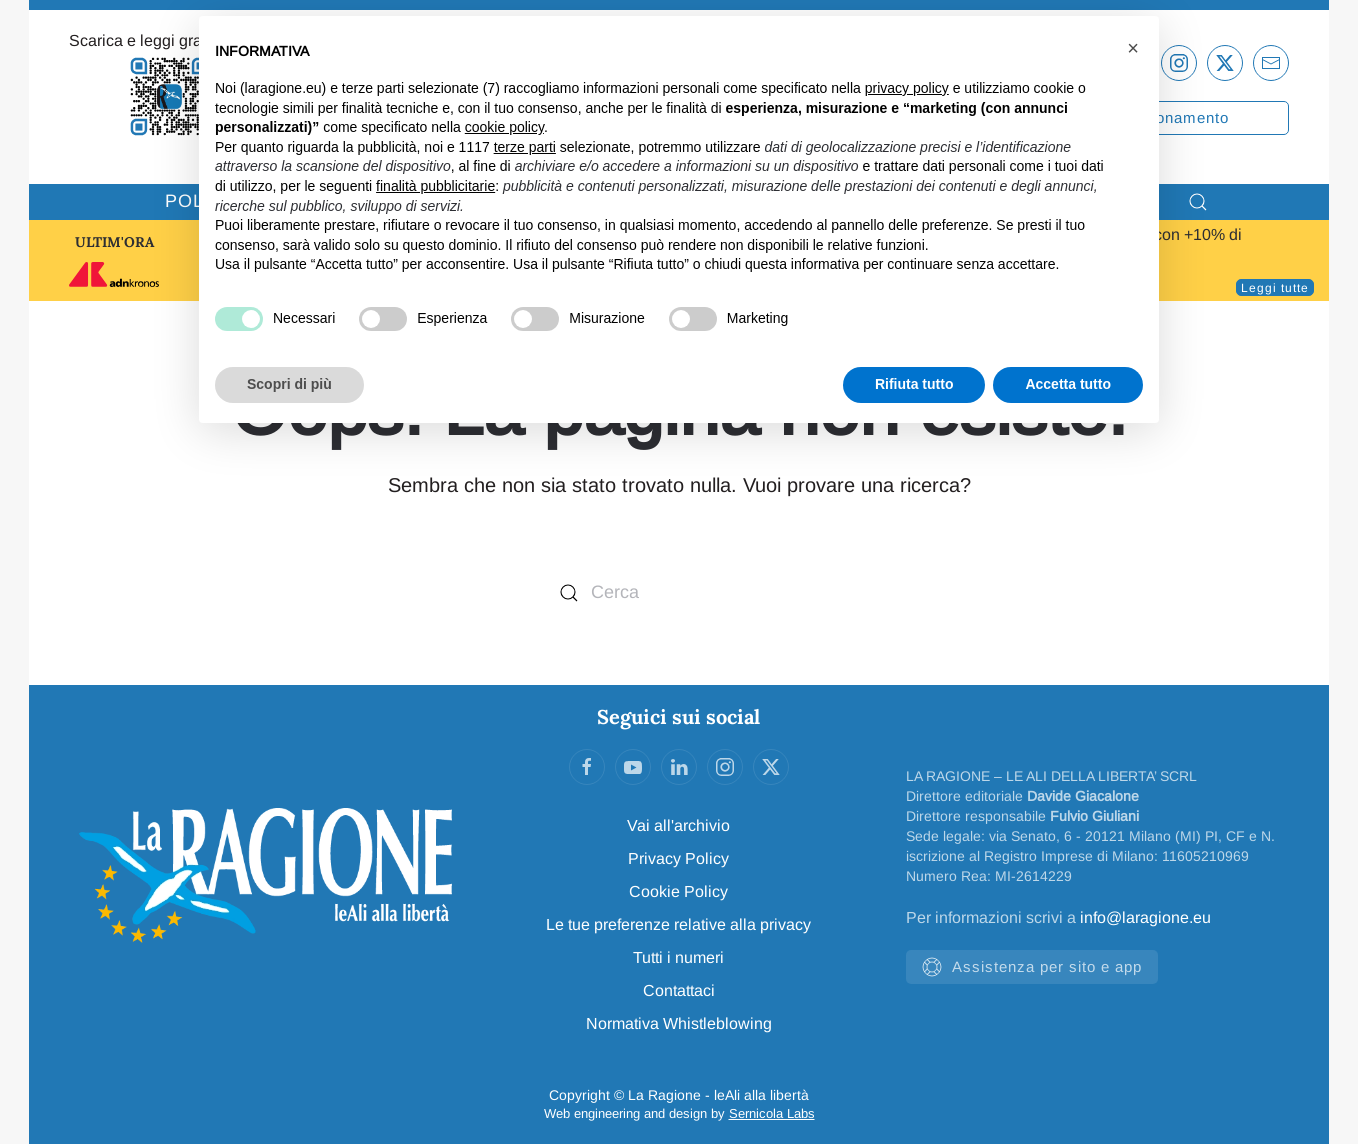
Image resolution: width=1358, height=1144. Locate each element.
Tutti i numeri (678, 957)
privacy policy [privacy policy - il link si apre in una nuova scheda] (907, 88)
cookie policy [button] (504, 127)
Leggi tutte (1275, 288)
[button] (1133, 48)
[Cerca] (679, 592)
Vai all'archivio (678, 825)
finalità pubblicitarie (435, 186)
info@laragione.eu (1145, 917)
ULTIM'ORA (114, 242)
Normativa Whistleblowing (679, 1023)
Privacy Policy (678, 858)
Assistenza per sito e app (1032, 967)
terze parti (525, 147)
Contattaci (679, 990)
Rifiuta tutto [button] (914, 384)
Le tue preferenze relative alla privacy (678, 924)
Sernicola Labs (772, 1113)
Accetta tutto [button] (1068, 384)
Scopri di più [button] (289, 384)
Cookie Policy (678, 891)
